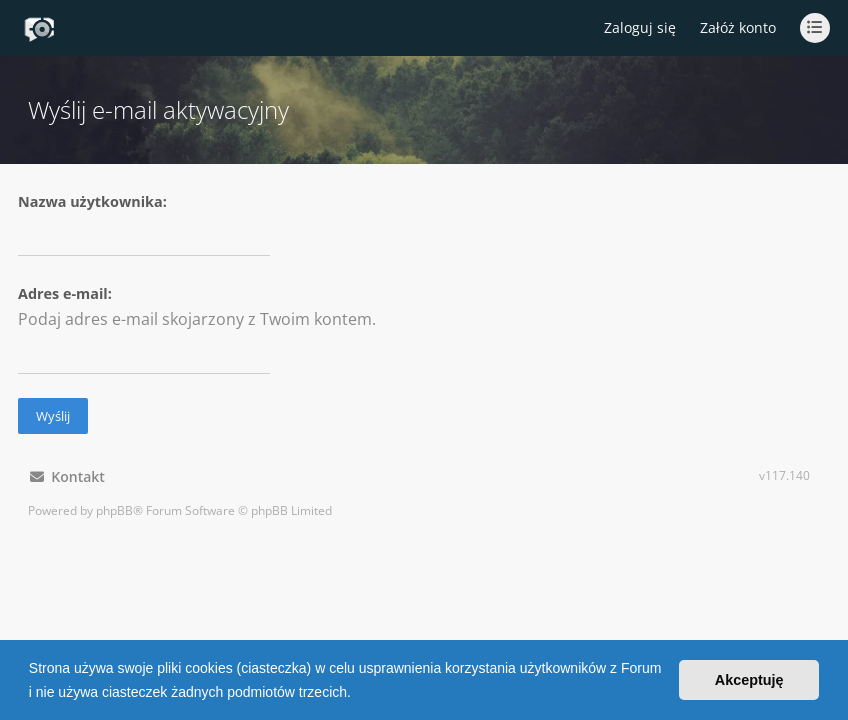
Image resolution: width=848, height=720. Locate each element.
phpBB (114, 510)
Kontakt (67, 476)
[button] (358, 694)
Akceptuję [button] (749, 680)
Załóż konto (738, 27)
